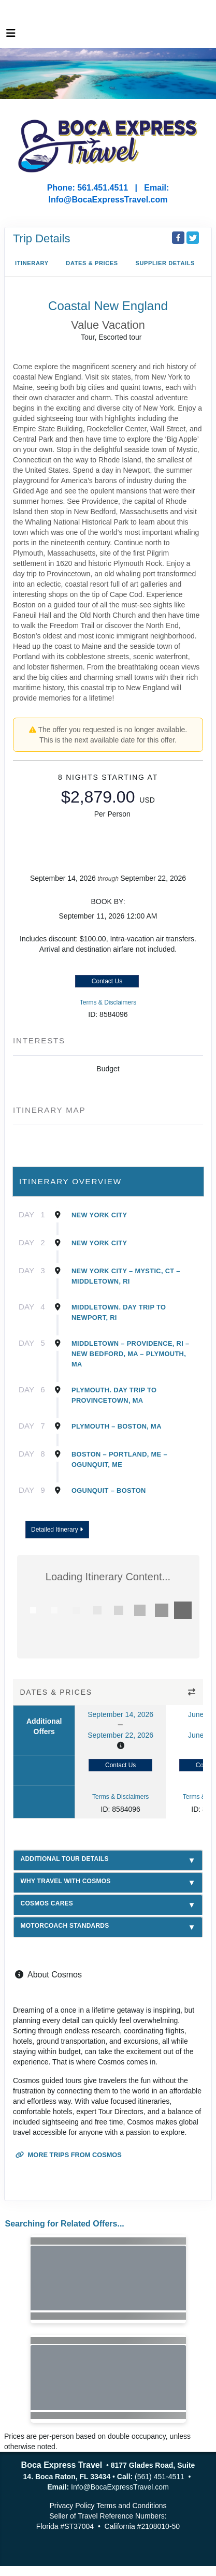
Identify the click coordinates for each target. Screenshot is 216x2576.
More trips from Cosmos (69, 2155)
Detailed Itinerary (57, 1529)
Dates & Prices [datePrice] (92, 263)
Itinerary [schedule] (32, 263)
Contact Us (107, 981)
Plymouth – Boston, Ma (116, 1426)
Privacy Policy (71, 2505)
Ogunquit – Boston (108, 1490)
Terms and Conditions (131, 2505)
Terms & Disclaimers (108, 1002)
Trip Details (41, 238)
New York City (99, 1215)
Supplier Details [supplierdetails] (165, 263)
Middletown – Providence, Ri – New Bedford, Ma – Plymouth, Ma (130, 1354)
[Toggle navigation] (11, 35)
